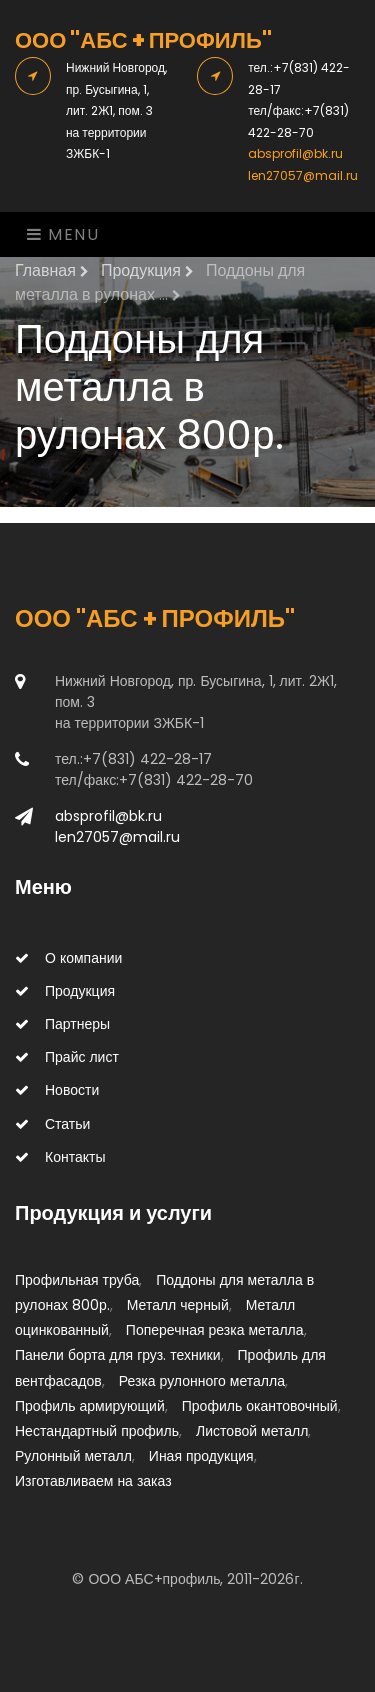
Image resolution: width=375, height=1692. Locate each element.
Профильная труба (77, 1280)
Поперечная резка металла (215, 1330)
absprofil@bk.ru (295, 153)
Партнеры (62, 1024)
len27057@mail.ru (303, 175)
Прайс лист (67, 1057)
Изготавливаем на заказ (93, 1481)
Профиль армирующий (90, 1406)
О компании (68, 958)
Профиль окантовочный (260, 1406)
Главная (52, 270)
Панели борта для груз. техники (118, 1355)
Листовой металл (252, 1431)
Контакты (60, 1157)
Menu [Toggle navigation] (63, 234)
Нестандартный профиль (97, 1431)
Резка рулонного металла (202, 1381)
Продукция (147, 270)
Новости (57, 1090)
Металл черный (178, 1305)
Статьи (52, 1124)
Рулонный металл (73, 1456)
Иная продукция (201, 1456)
